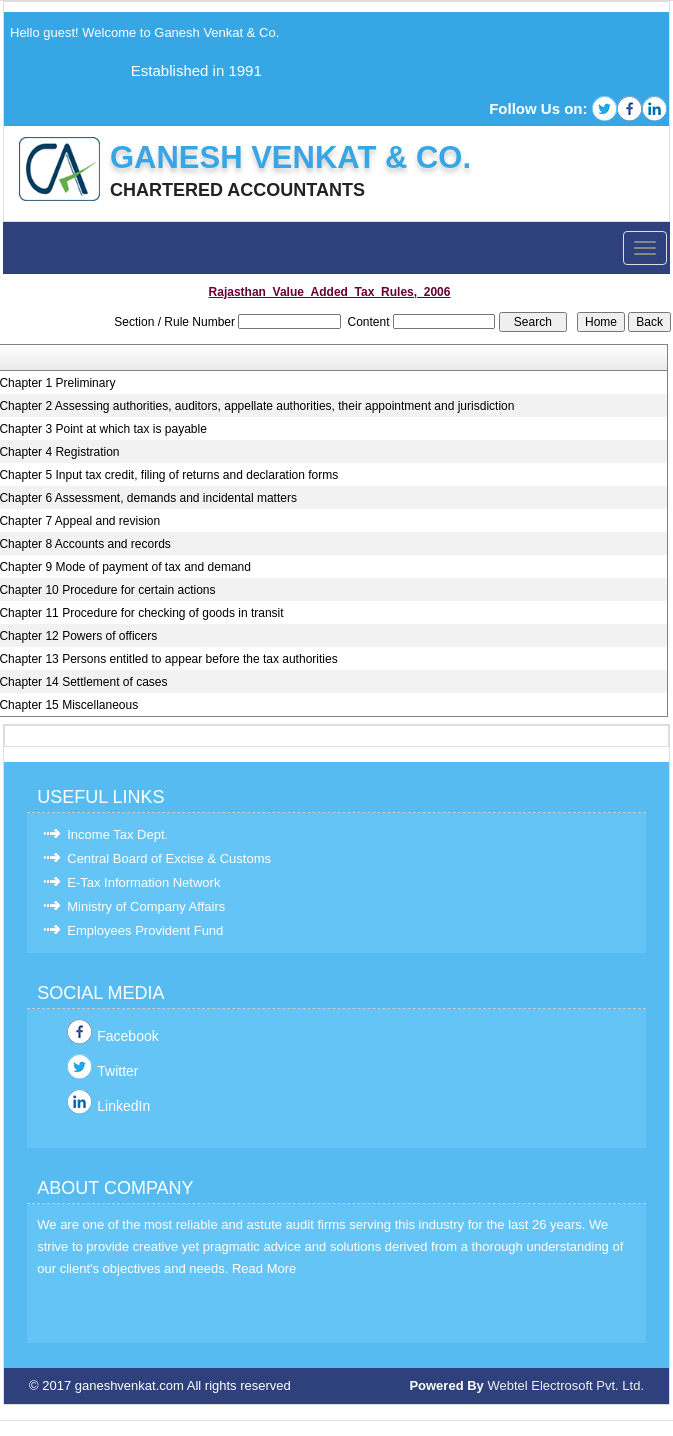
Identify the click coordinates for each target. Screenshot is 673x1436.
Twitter (117, 1071)
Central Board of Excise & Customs (169, 858)
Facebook (127, 1036)
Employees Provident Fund (145, 930)
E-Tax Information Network (143, 882)
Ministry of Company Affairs (146, 906)
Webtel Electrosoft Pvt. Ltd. (565, 1385)
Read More (264, 1268)
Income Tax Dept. (117, 834)
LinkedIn (123, 1106)
